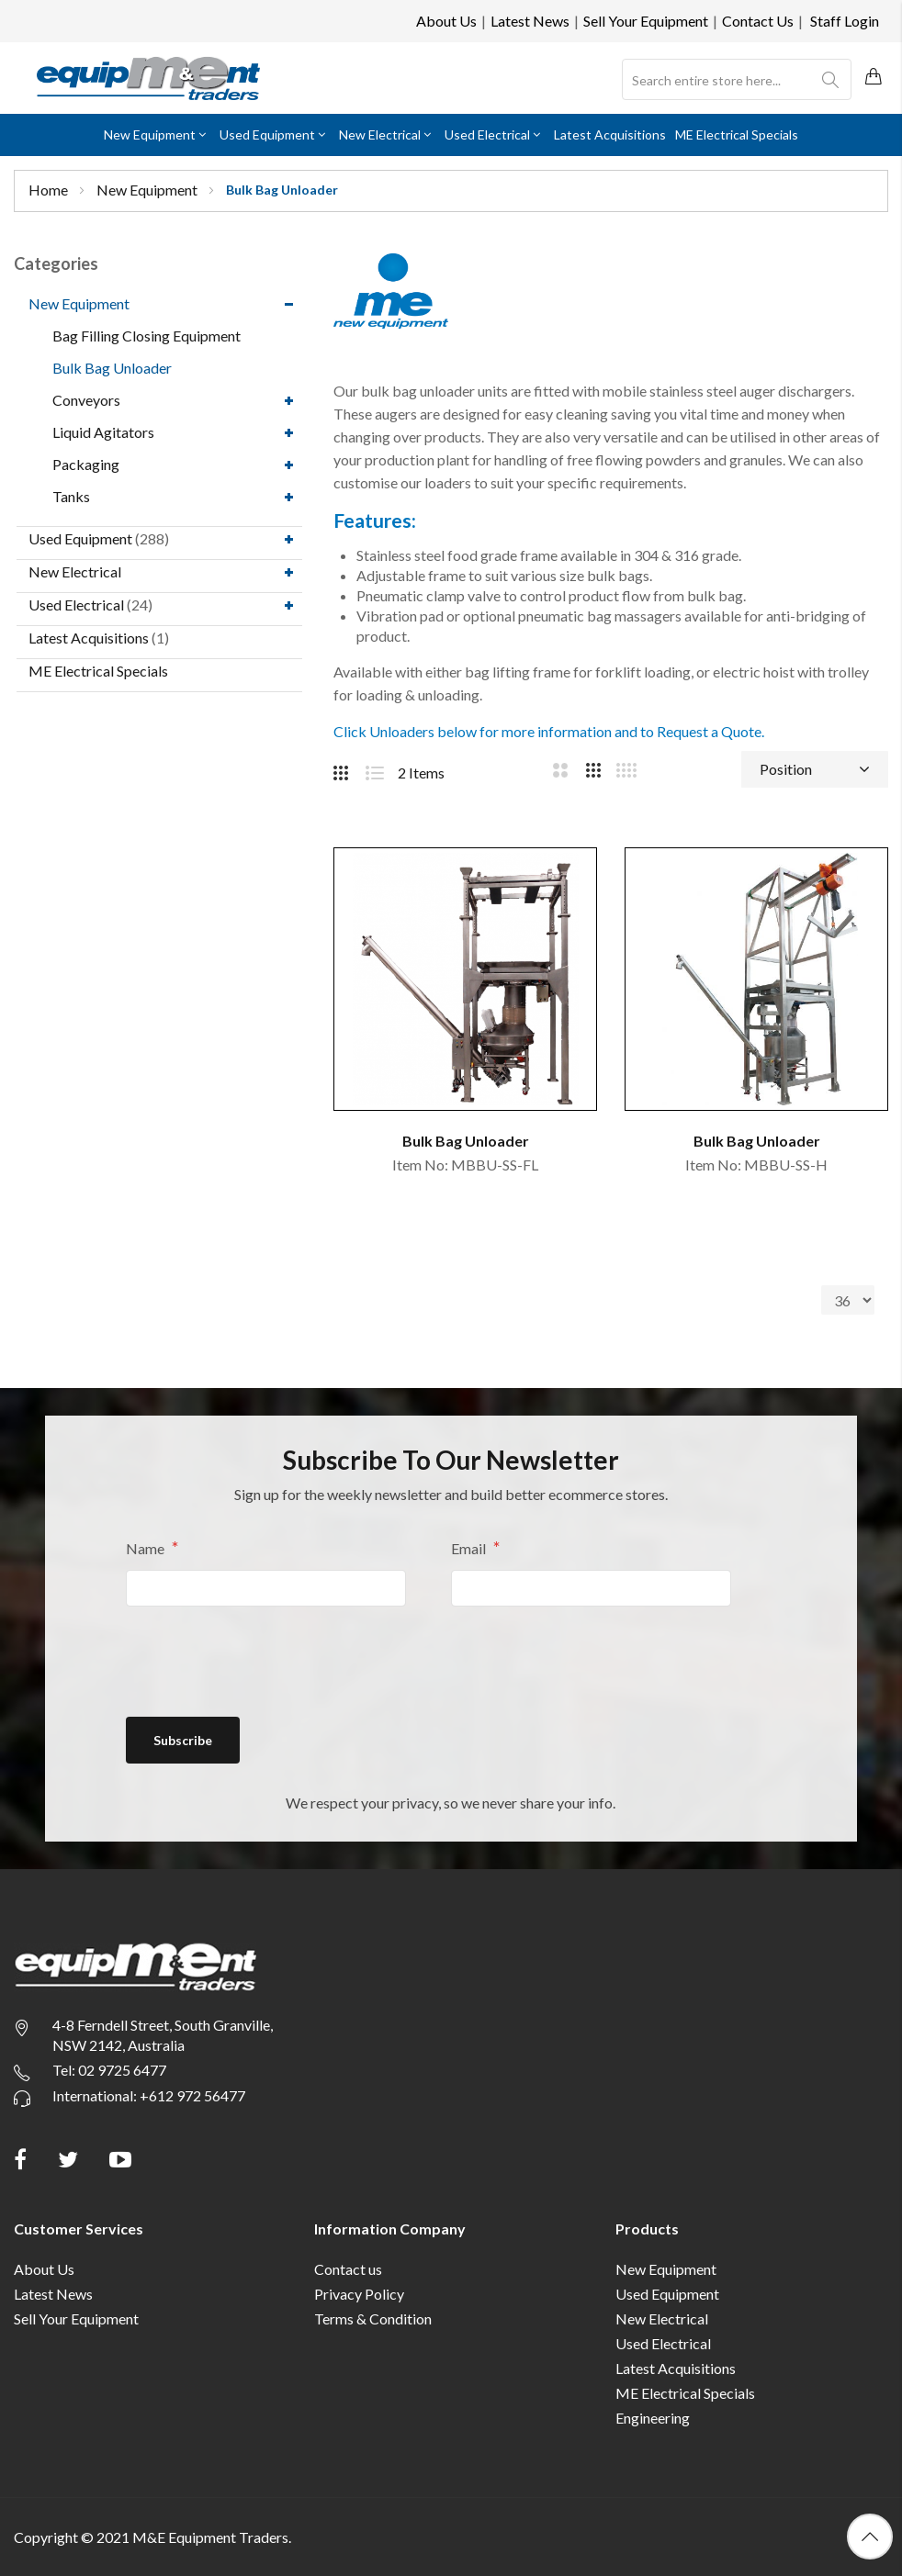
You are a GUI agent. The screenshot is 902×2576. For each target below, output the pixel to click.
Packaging (85, 464)
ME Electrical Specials (98, 670)
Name (146, 1548)
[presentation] (265, 1661)
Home (49, 189)
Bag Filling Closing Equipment (146, 335)
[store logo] (148, 78)
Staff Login (844, 20)
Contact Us (758, 20)
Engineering (652, 2417)
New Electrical (74, 571)
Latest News (529, 20)
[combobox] (737, 80)
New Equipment (148, 189)
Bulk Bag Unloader (112, 367)
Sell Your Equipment (645, 20)
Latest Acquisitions (88, 637)
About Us (446, 20)
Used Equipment (80, 538)
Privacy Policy (359, 2293)
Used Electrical (76, 604)
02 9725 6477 (122, 2069)
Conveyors (86, 400)
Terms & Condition (373, 2318)
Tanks (71, 496)
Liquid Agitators (103, 432)
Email (470, 1548)
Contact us (348, 2269)
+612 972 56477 (192, 2095)
